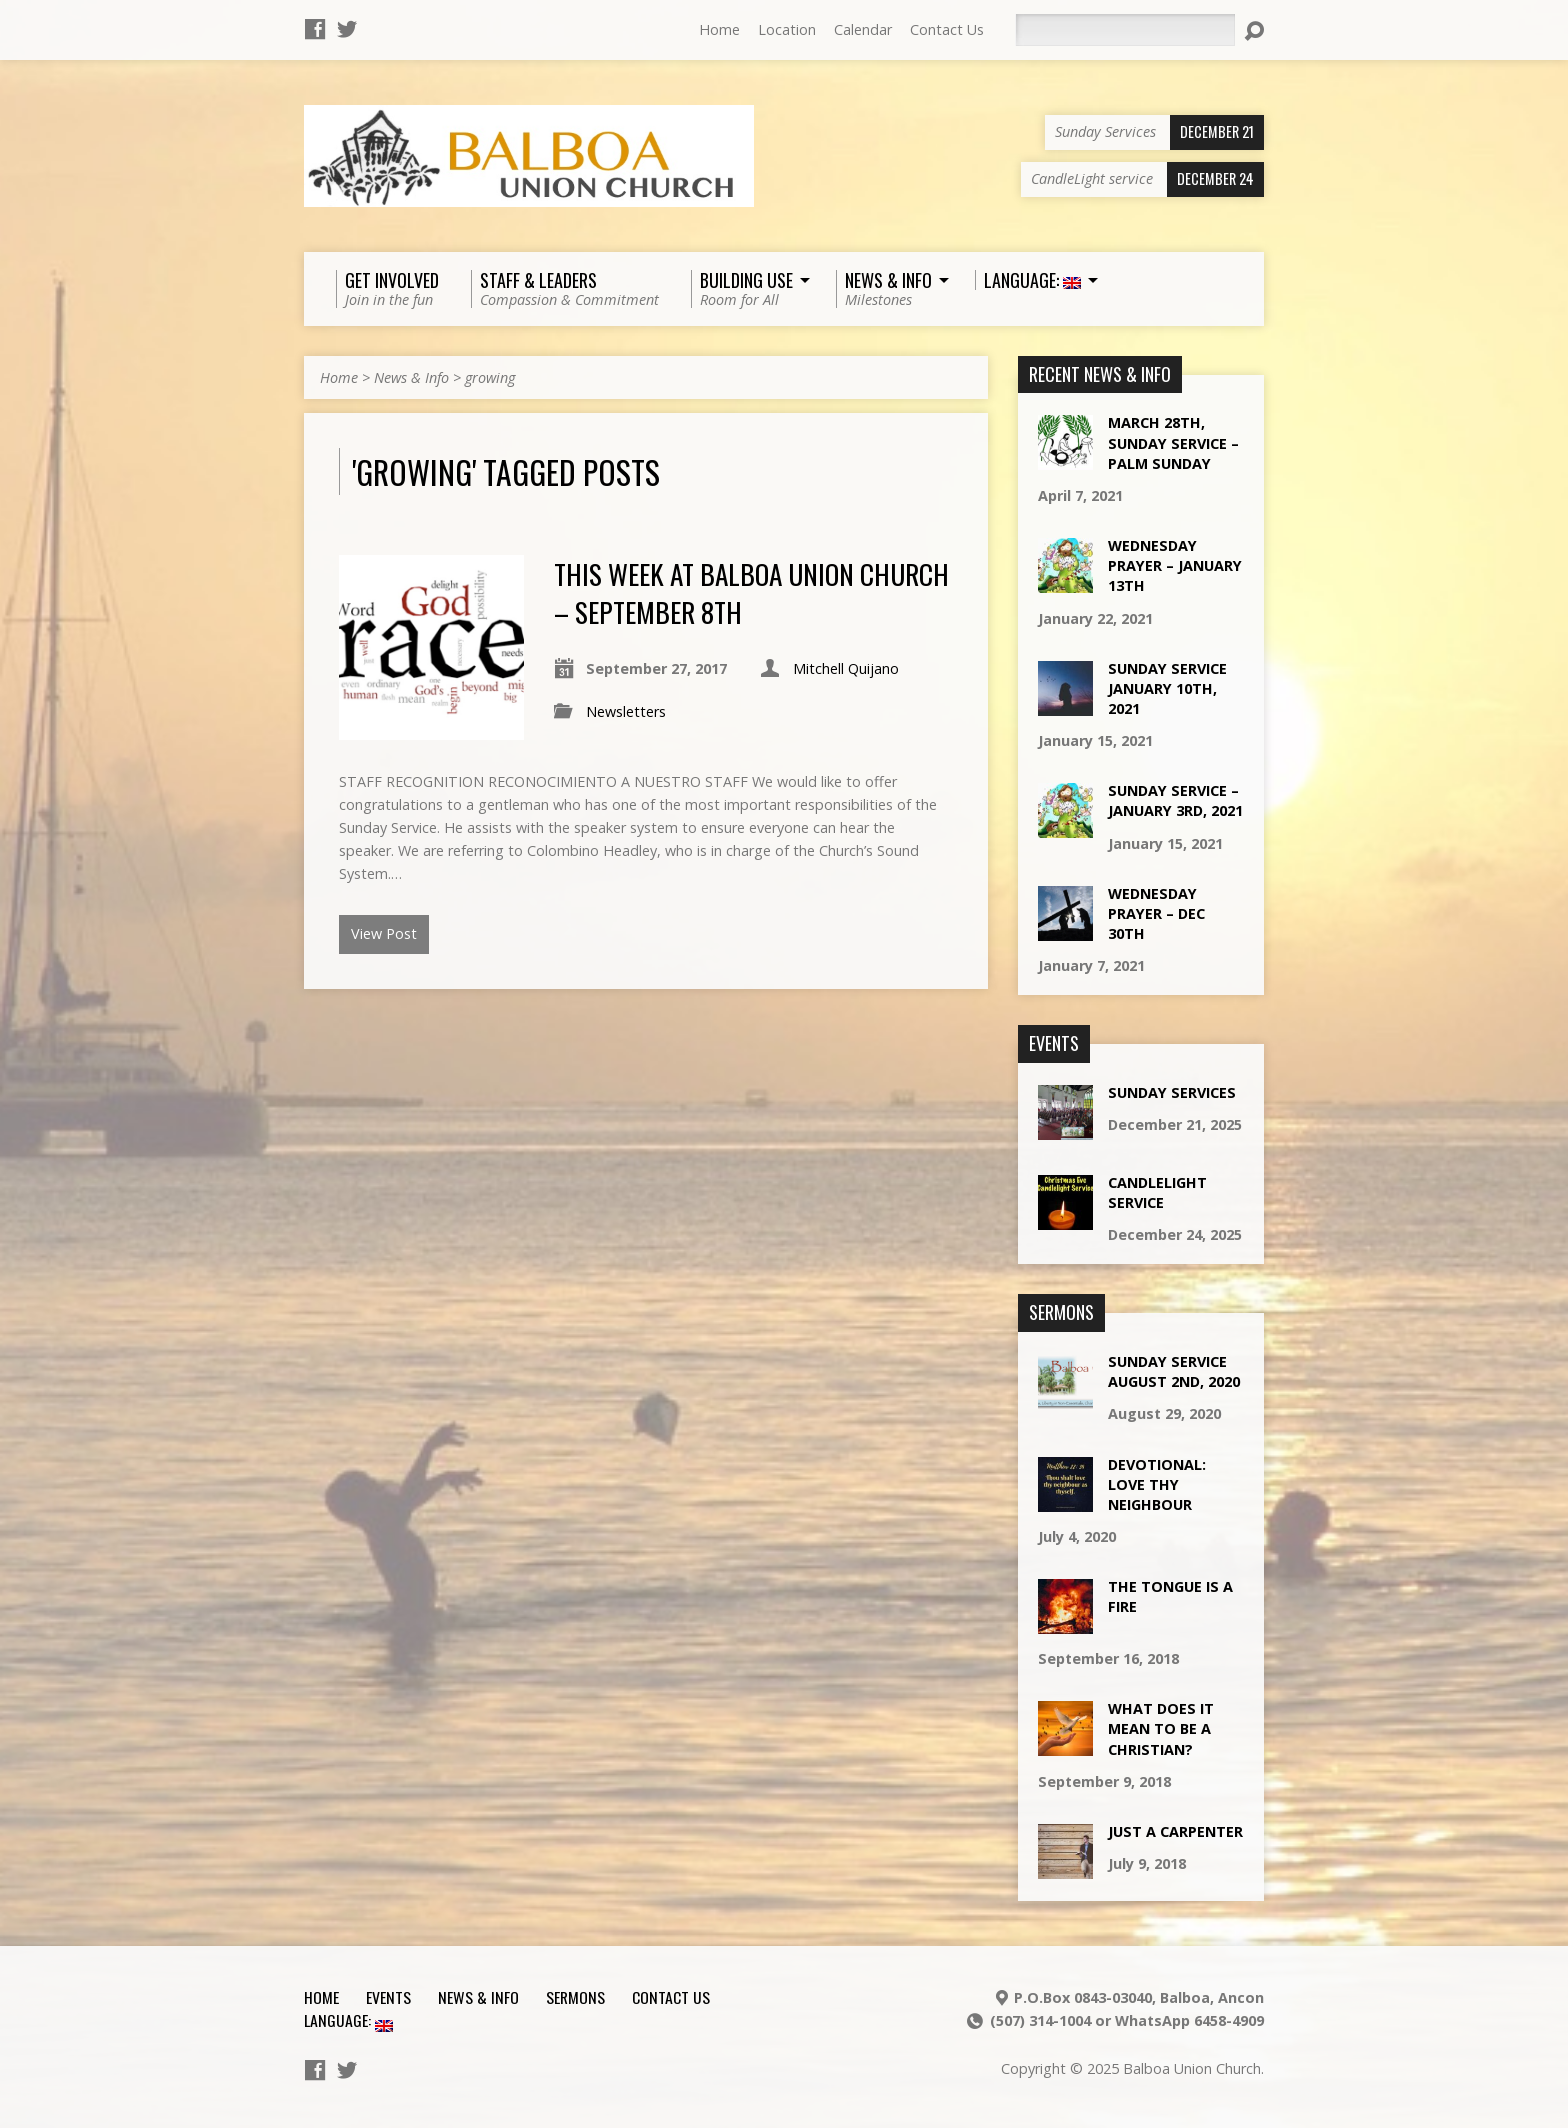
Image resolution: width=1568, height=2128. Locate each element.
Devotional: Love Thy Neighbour (1157, 1484)
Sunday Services (1172, 1092)
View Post (384, 933)
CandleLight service (1157, 1192)
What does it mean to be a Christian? (1161, 1728)
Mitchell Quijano (846, 668)
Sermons (575, 1997)
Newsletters (626, 711)
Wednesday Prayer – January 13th (1175, 565)
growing (490, 377)
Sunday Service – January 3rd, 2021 (1175, 800)
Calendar (863, 29)
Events (388, 1997)
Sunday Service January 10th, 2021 (1167, 688)
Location (787, 29)
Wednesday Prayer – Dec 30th (1156, 913)
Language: (348, 2020)
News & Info (411, 377)
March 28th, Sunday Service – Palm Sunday (1173, 442)
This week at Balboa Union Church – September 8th (751, 592)
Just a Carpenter (1175, 1831)
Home (719, 29)
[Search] (1125, 30)
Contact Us (947, 29)
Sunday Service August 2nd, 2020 (1174, 1371)
